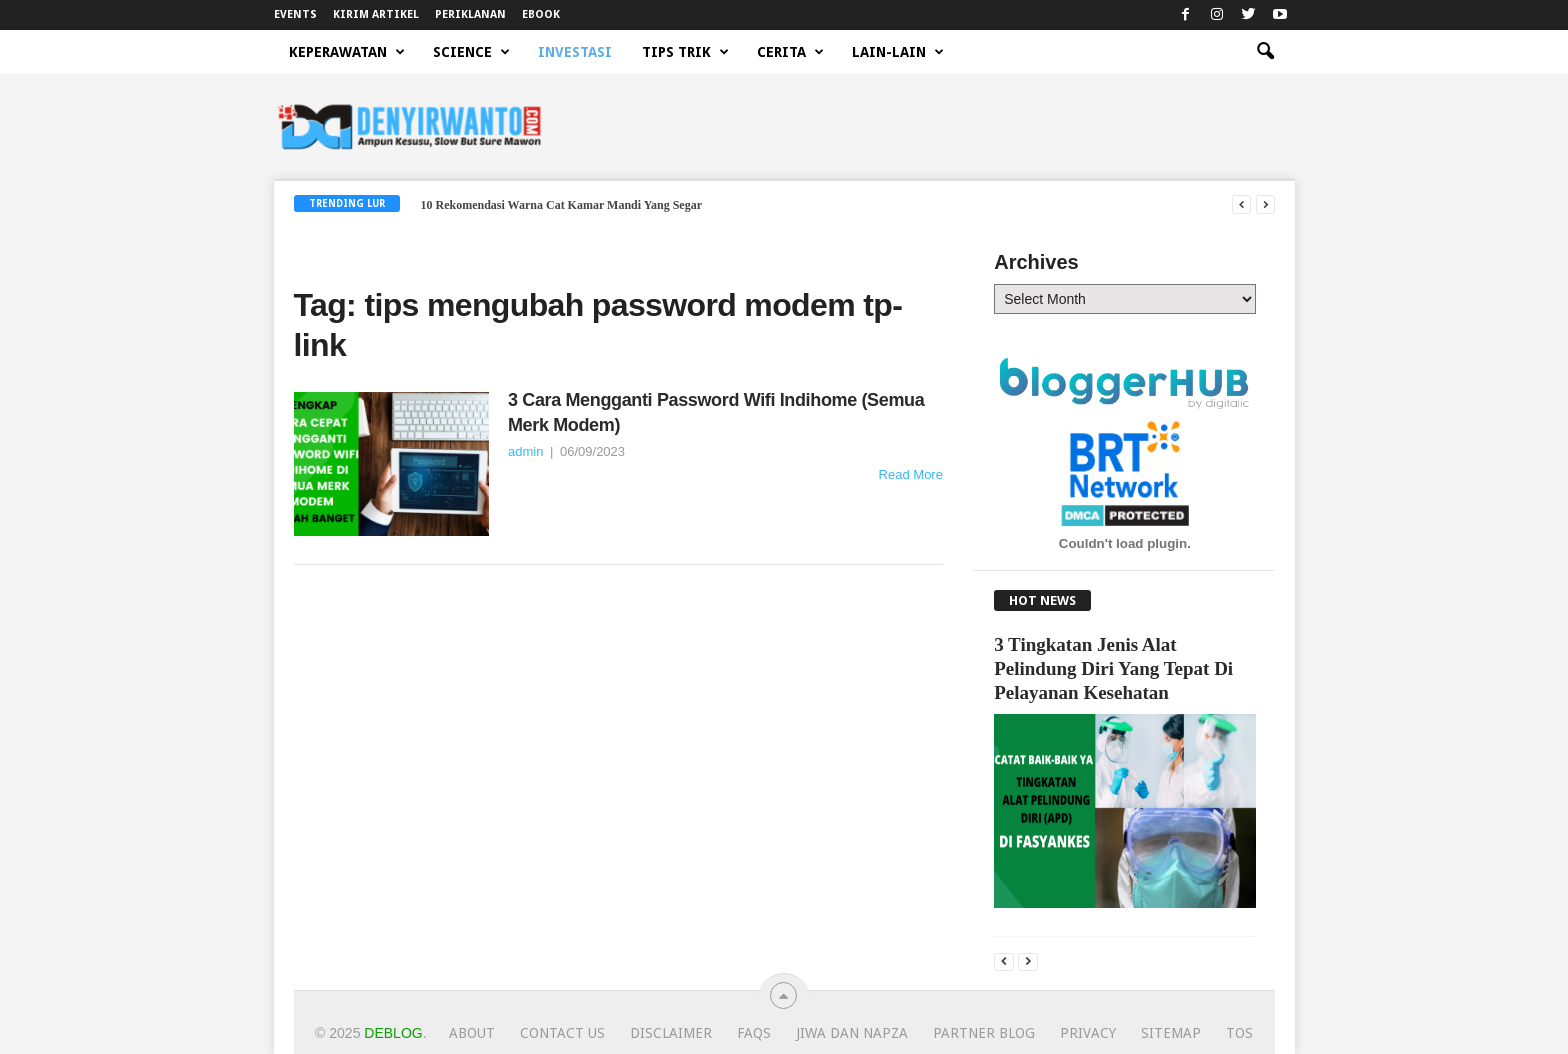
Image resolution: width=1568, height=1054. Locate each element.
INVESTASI (575, 52)
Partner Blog (984, 1033)
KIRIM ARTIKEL (376, 14)
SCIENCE (471, 52)
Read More (911, 474)
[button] (1265, 52)
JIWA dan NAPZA (852, 1033)
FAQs (754, 1033)
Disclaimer (671, 1033)
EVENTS (295, 14)
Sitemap (1171, 1033)
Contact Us (562, 1033)
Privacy (1088, 1033)
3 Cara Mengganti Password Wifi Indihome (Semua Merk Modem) (716, 412)
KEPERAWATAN (347, 52)
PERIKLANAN (470, 14)
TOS (1239, 1033)
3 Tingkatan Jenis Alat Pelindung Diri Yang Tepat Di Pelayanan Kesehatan (1113, 668)
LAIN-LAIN (898, 52)
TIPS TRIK (685, 52)
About (472, 1033)
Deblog (393, 1033)
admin (525, 451)
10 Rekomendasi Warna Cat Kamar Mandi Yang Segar (561, 205)
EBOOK (541, 14)
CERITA (790, 52)
